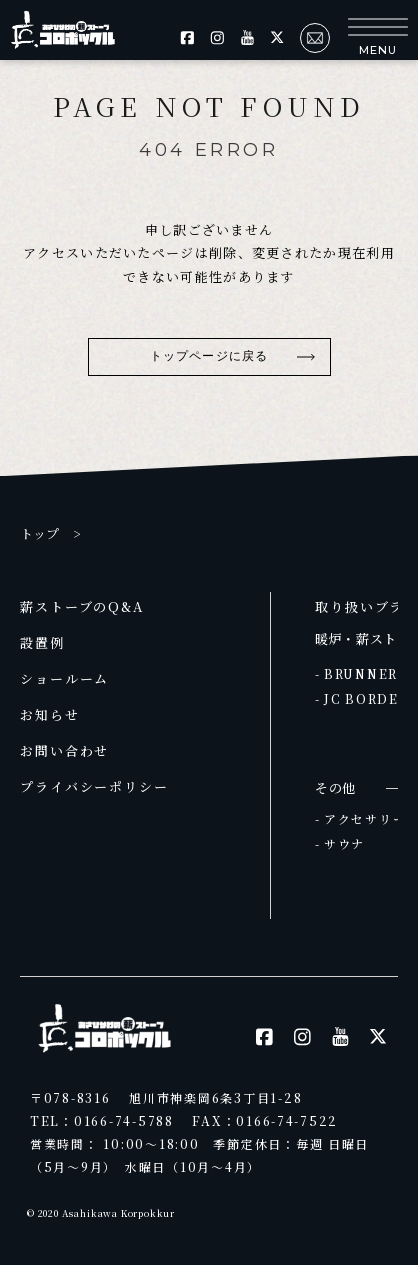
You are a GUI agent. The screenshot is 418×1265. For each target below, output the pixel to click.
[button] (378, 37)
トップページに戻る (209, 356)
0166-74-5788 (124, 1120)
